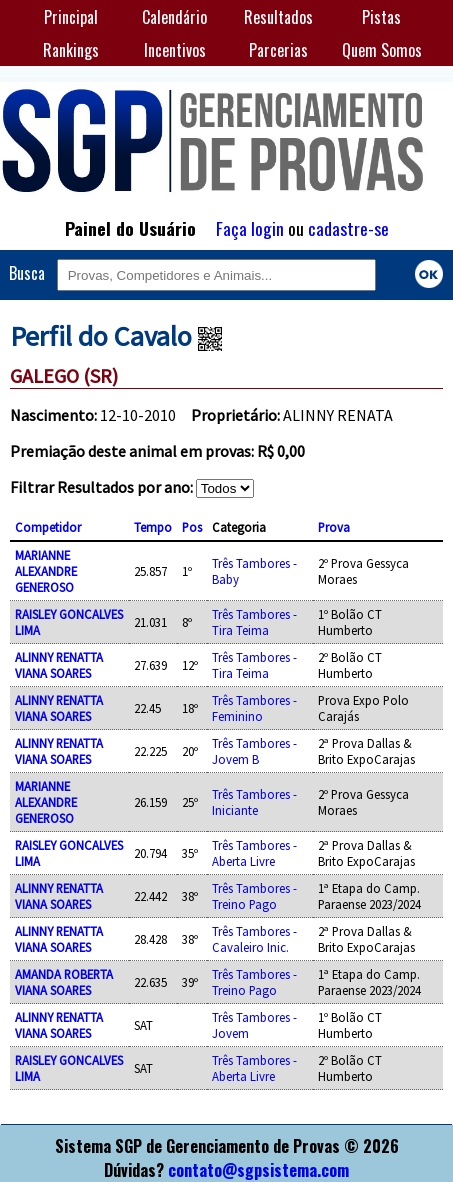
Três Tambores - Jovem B (254, 751)
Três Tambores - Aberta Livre (254, 853)
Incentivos (175, 50)
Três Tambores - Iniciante (254, 802)
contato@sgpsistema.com (258, 1170)
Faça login (250, 228)
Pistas (381, 17)
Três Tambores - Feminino (254, 708)
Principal (71, 17)
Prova (334, 527)
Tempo (153, 527)
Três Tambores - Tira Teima (254, 622)
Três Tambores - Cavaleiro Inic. (254, 939)
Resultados (278, 17)
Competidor (48, 527)
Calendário (174, 17)
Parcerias (278, 50)
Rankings (71, 50)
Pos (192, 527)
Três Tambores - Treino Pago (254, 896)
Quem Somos (382, 50)
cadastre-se (348, 228)
